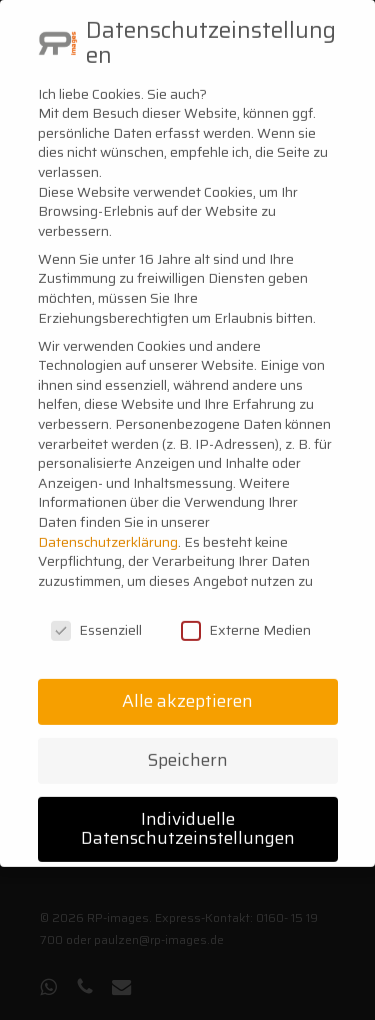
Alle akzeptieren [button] (187, 683)
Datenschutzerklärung (108, 524)
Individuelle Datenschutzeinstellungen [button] (188, 811)
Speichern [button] (188, 742)
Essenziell (96, 612)
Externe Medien (246, 612)
